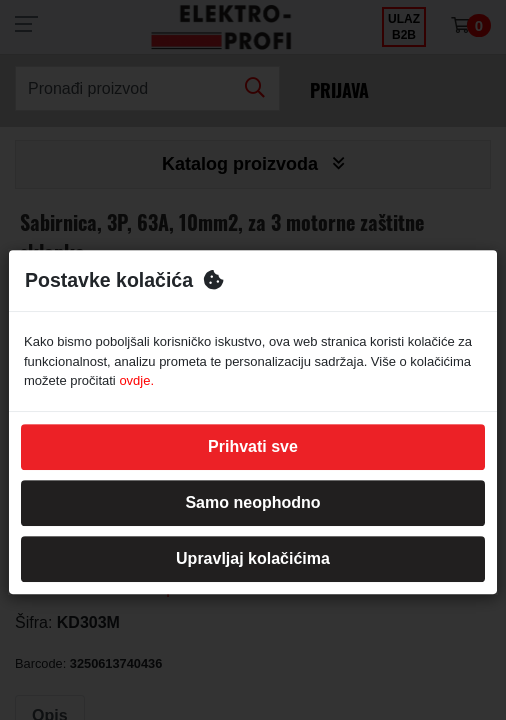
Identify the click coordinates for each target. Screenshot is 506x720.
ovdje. (136, 380)
